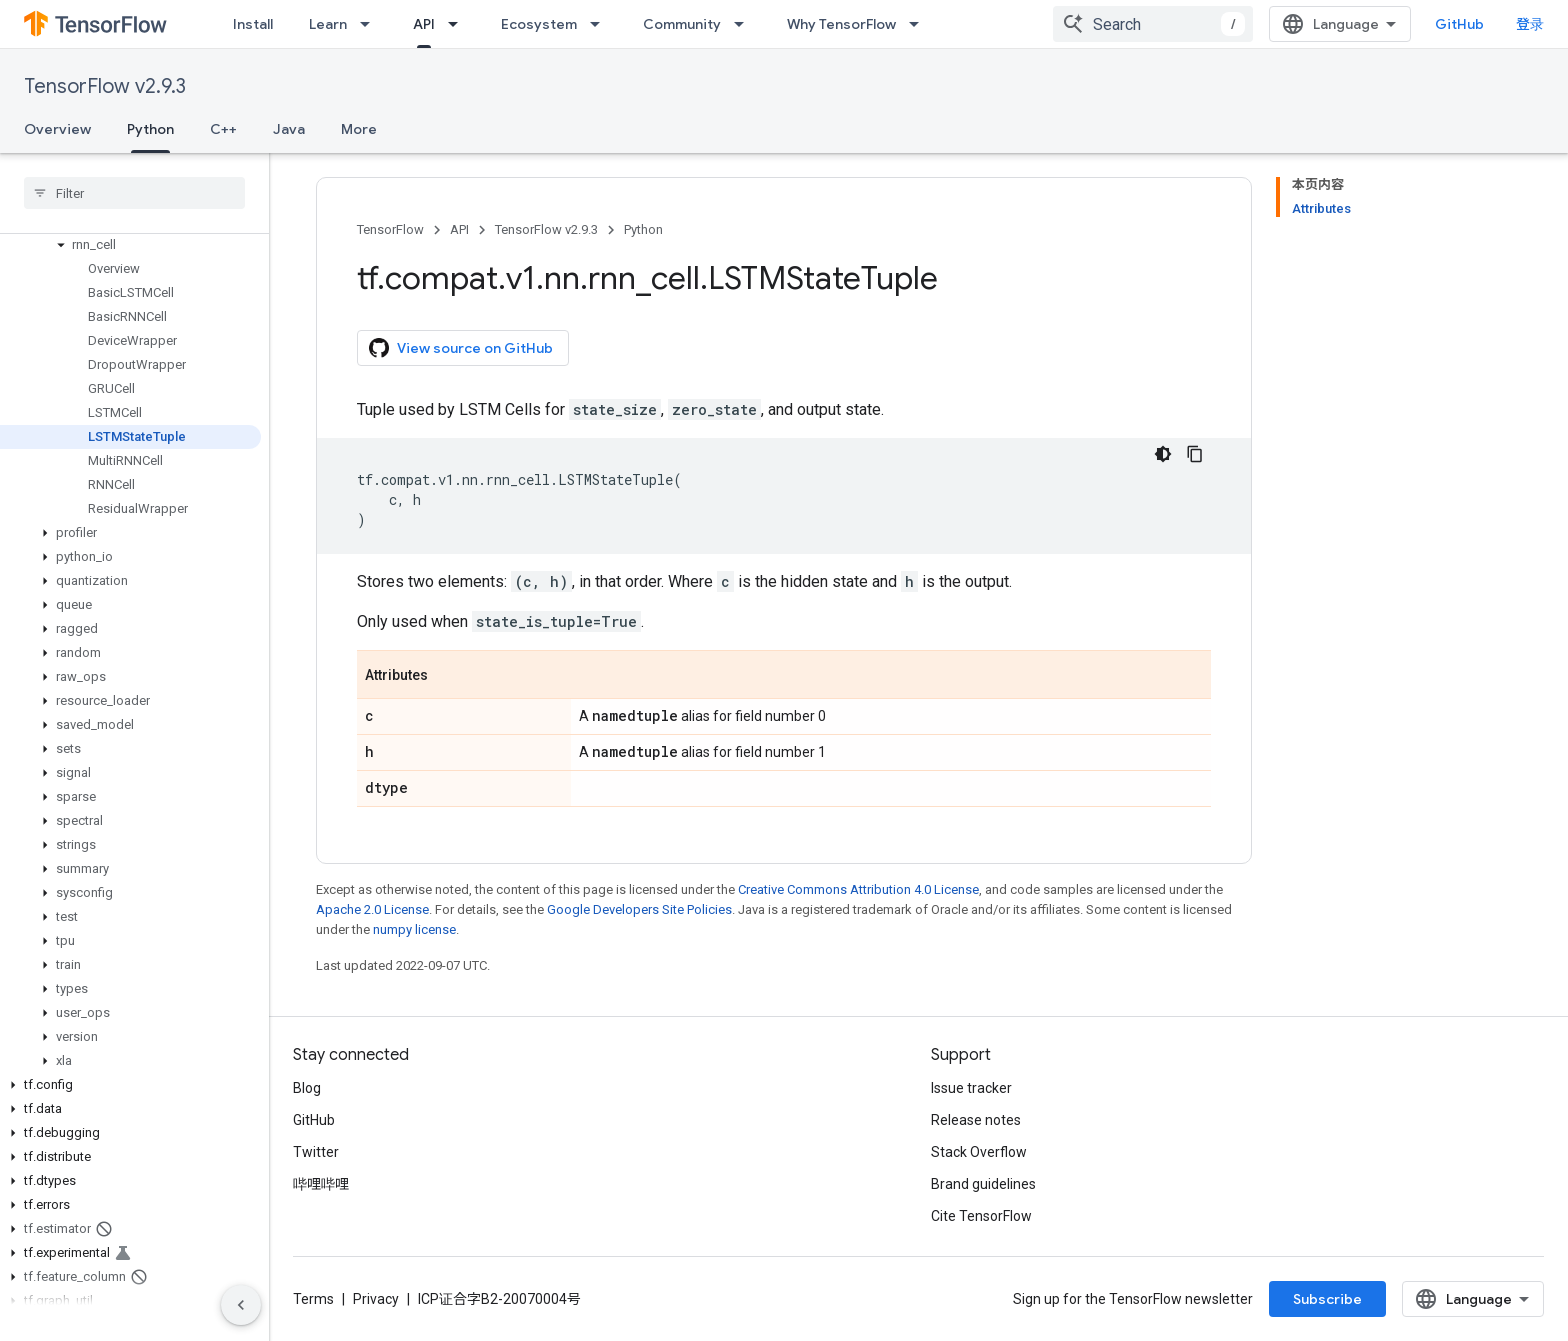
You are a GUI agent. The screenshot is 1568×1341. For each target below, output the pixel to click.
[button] (130, 245)
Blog (307, 1088)
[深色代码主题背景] (1163, 454)
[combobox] (1153, 24)
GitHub (1459, 24)
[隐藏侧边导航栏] (241, 1305)
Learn (328, 24)
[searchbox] (134, 193)
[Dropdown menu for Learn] (371, 24)
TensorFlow (390, 229)
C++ (223, 129)
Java (289, 129)
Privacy (376, 1299)
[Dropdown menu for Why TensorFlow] (920, 24)
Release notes (976, 1120)
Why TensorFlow (841, 24)
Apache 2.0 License (372, 909)
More (359, 129)
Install (253, 24)
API (459, 229)
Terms (313, 1299)
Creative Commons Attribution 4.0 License (858, 889)
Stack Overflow (979, 1152)
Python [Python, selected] (150, 129)
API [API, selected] (424, 24)
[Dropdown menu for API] (459, 24)
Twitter (316, 1152)
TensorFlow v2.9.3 (105, 86)
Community (682, 24)
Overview (57, 129)
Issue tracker (971, 1088)
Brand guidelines (983, 1184)
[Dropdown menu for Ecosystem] (601, 24)
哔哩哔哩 (321, 1184)
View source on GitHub (461, 348)
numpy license (414, 929)
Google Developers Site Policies (639, 909)
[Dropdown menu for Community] (745, 24)
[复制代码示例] (1195, 454)
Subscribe (1327, 1299)
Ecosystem (539, 24)
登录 (1530, 24)
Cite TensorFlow (981, 1216)
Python (643, 229)
